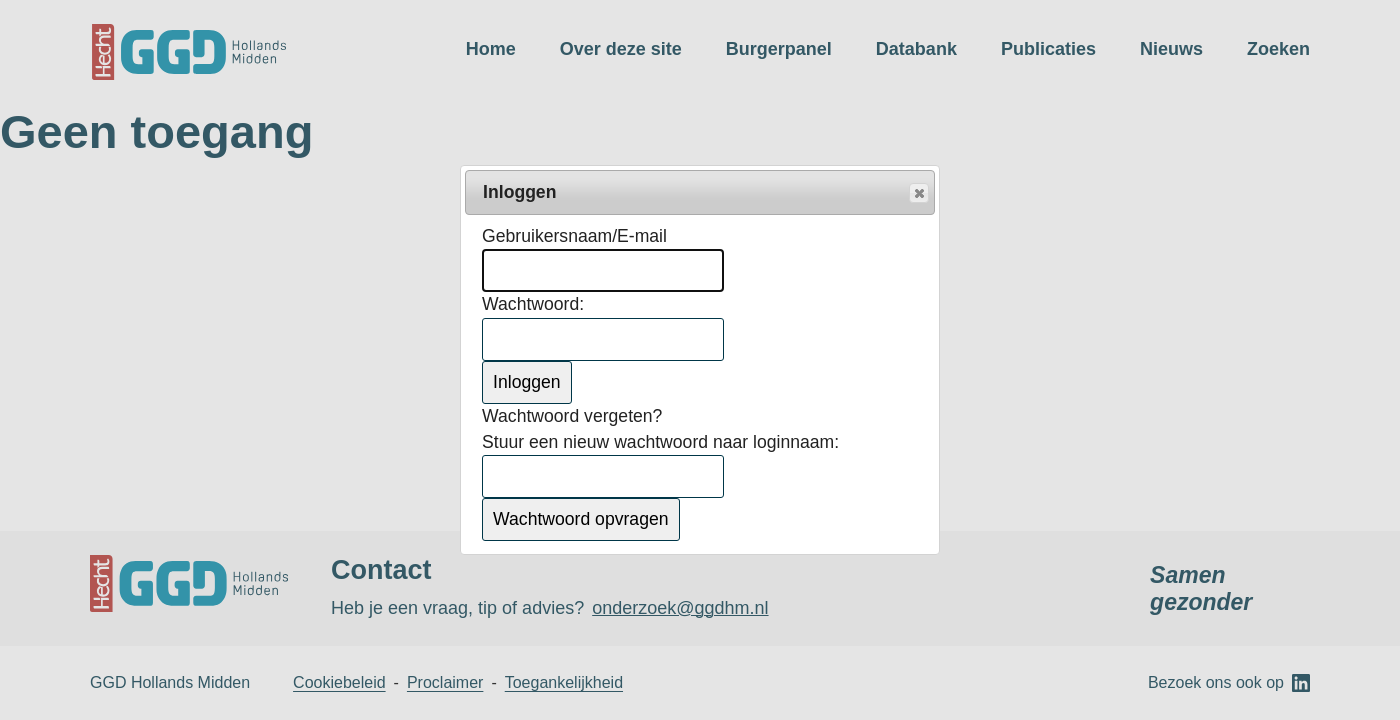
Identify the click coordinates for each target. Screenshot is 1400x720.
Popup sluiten (918, 194)
